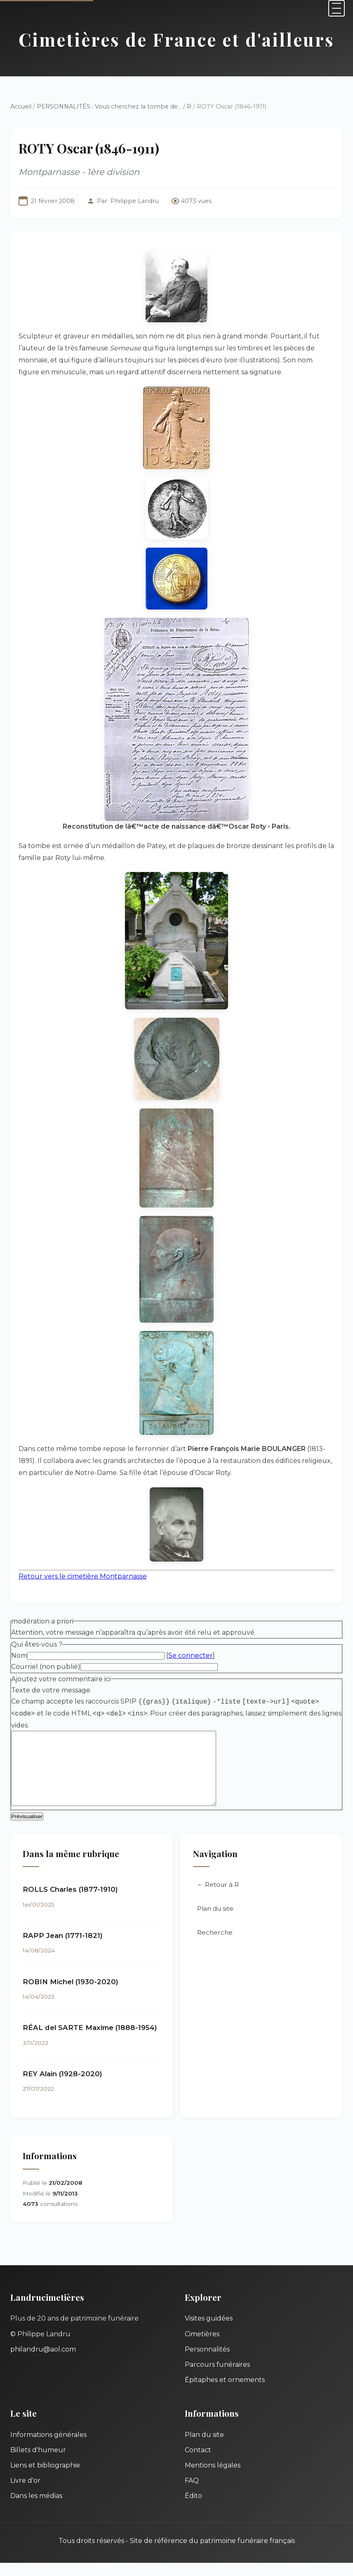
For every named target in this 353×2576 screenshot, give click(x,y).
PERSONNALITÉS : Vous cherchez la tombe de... (109, 106)
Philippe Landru (135, 201)
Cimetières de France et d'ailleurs (176, 39)
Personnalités (207, 2362)
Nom (19, 1655)
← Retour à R (218, 1898)
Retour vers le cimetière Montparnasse (83, 1576)
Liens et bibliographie (45, 2478)
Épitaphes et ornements (225, 2393)
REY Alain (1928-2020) (62, 2087)
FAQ (192, 2494)
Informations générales (48, 2448)
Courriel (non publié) (45, 1667)
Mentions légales (212, 2478)
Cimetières (202, 2347)
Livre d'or (25, 2494)
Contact (198, 2463)
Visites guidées (209, 2331)
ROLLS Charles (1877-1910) (70, 1902)
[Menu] (336, 8)
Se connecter (190, 1655)
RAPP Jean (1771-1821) (63, 1949)
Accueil (20, 106)
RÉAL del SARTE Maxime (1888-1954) (90, 2041)
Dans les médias (36, 2509)
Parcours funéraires (217, 2378)
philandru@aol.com (43, 2362)
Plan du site (215, 1922)
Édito (193, 2509)
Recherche (215, 1946)
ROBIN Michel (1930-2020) (70, 1995)
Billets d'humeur (38, 2463)
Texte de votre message (50, 1690)
